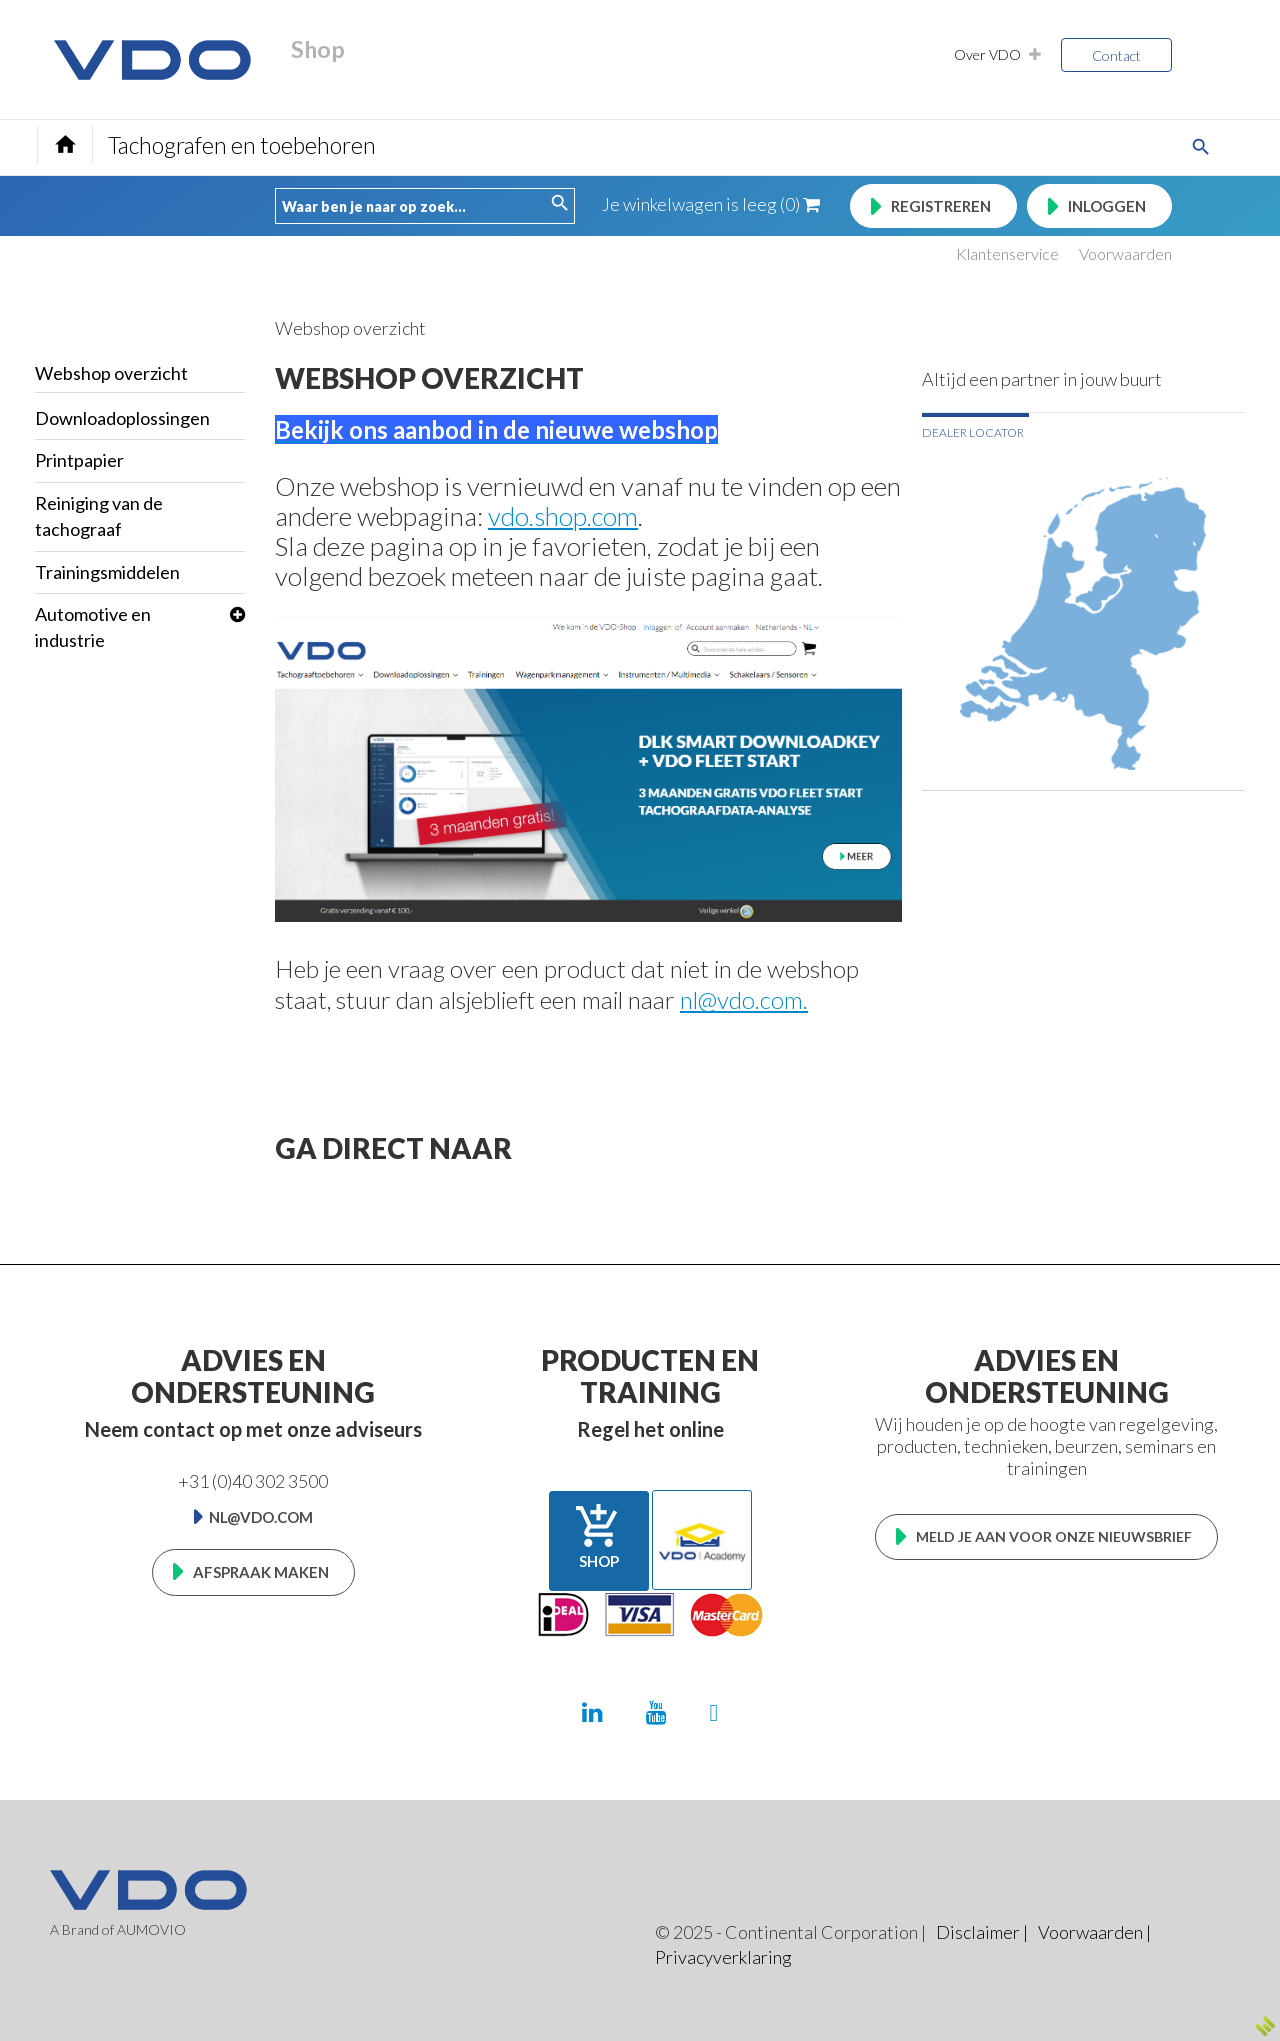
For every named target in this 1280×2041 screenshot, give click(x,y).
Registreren (941, 206)
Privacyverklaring (723, 1957)
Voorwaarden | (1094, 1932)
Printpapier (79, 460)
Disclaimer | (982, 1932)
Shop (599, 1536)
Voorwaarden (1125, 253)
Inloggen (1107, 206)
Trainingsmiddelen (107, 572)
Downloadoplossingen (122, 418)
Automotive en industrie (93, 627)
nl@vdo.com (261, 1517)
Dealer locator (973, 432)
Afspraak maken (261, 1572)
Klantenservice (1007, 253)
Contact (1116, 55)
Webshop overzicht (111, 373)
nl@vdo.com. (744, 999)
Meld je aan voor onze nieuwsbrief (1054, 1536)
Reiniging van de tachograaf (99, 516)
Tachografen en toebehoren (242, 145)
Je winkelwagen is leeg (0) (711, 204)
